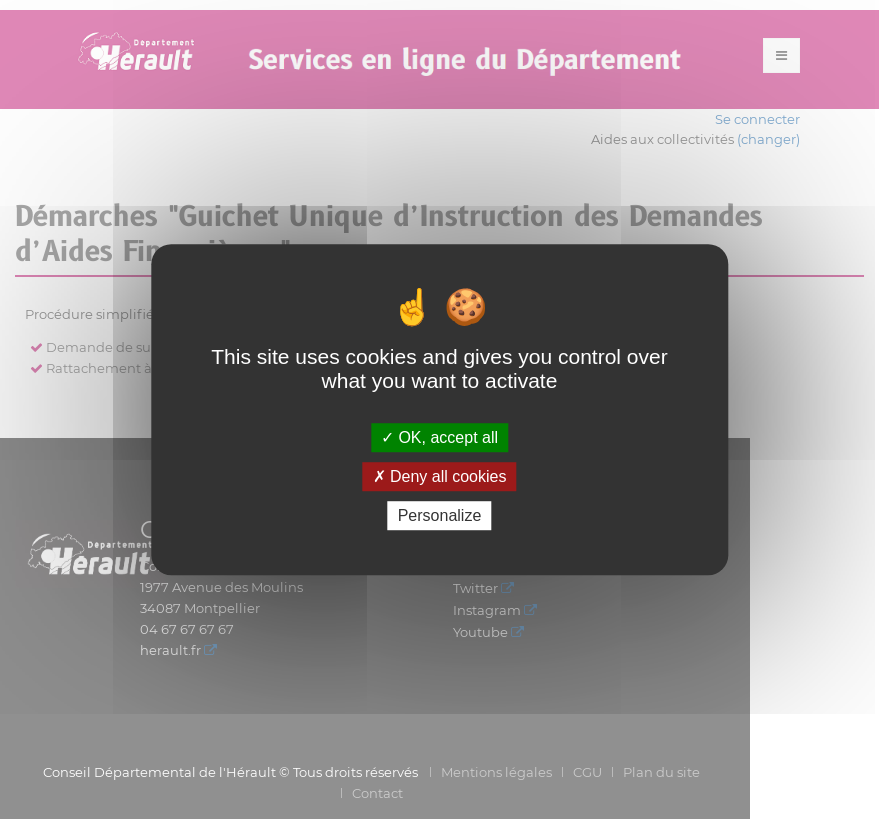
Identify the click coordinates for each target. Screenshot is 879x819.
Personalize (440, 515)
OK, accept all (439, 437)
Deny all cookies (440, 476)
